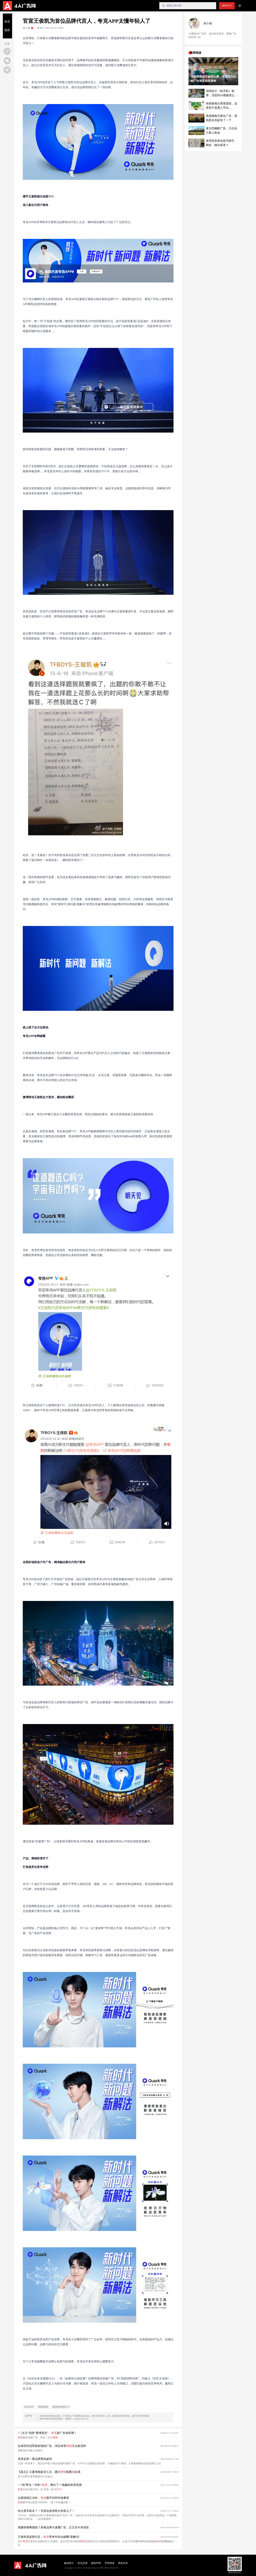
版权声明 (96, 2563)
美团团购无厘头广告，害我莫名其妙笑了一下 (221, 118)
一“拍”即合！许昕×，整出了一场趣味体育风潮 (50, 2484)
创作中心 (227, 5)
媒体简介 (69, 2563)
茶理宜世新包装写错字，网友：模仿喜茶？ (221, 143)
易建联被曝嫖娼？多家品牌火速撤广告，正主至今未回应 (53, 2527)
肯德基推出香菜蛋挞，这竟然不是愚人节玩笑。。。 (221, 106)
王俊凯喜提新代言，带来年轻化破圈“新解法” (49, 2536)
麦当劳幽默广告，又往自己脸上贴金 (221, 130)
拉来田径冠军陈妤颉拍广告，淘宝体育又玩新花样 (52, 2445)
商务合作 (123, 2563)
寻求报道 (109, 2563)
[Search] (187, 5)
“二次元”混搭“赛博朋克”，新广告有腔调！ (47, 2432)
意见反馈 (82, 2563)
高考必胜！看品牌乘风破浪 (35, 2458)
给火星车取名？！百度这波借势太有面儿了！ (46, 2510)
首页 (7, 21)
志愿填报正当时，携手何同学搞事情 (43, 2497)
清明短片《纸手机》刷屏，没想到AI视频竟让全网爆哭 (221, 93)
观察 (7, 30)
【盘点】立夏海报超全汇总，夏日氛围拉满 (49, 2471)
